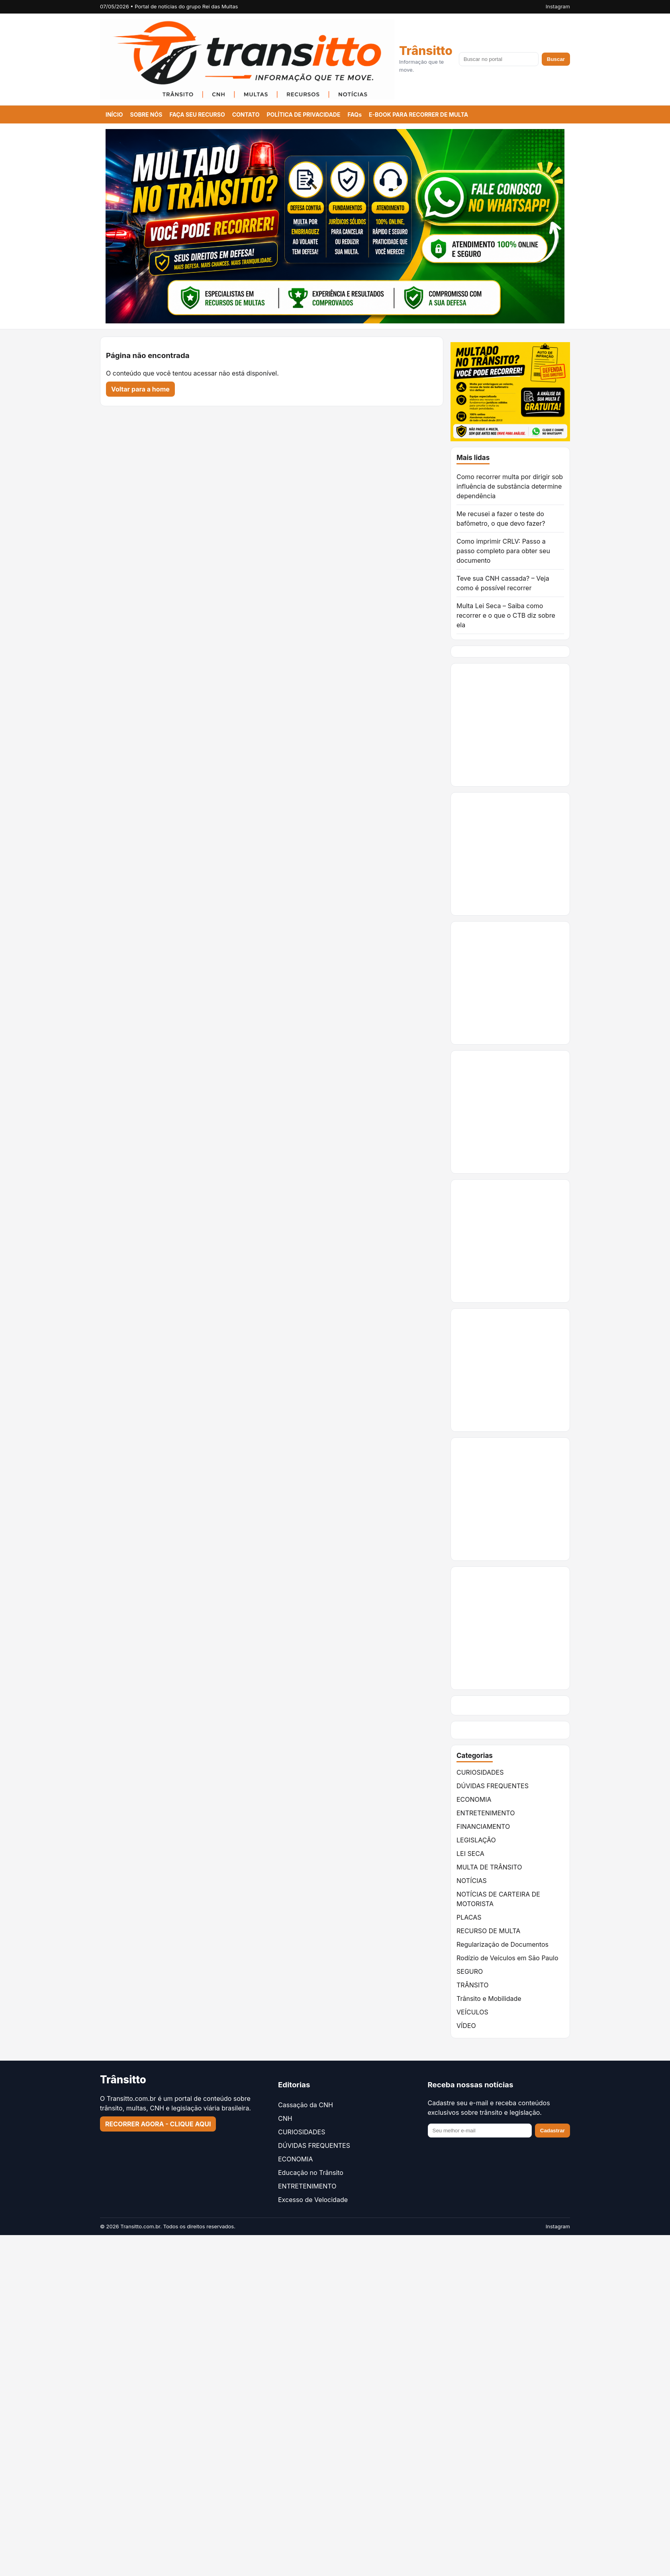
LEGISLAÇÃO (476, 1840)
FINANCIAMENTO (483, 1826)
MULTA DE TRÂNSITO (489, 1867)
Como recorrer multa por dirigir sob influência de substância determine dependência (509, 486)
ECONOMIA (474, 1799)
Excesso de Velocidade (313, 2200)
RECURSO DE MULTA (488, 1931)
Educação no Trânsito (310, 2173)
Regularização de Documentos (502, 1944)
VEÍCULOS (472, 2012)
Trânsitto (426, 50)
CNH (285, 2118)
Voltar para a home (140, 389)
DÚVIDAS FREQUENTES (492, 1786)
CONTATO (246, 114)
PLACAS (468, 1917)
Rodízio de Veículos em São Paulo (507, 1958)
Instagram (558, 6)
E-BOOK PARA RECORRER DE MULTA (418, 114)
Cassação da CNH (305, 2105)
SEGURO (469, 1971)
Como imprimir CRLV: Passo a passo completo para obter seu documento (503, 550)
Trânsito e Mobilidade (488, 1998)
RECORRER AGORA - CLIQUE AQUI (158, 2124)
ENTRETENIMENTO (485, 1813)
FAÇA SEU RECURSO (197, 114)
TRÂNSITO (472, 1985)
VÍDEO (466, 2026)
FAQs (354, 114)
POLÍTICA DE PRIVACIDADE (304, 114)
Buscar (556, 59)
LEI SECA (470, 1854)
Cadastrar (552, 2131)
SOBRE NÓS (146, 114)
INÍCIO (114, 114)
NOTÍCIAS (471, 1881)
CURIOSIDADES (479, 1772)
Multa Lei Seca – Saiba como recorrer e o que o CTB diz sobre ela (505, 615)
